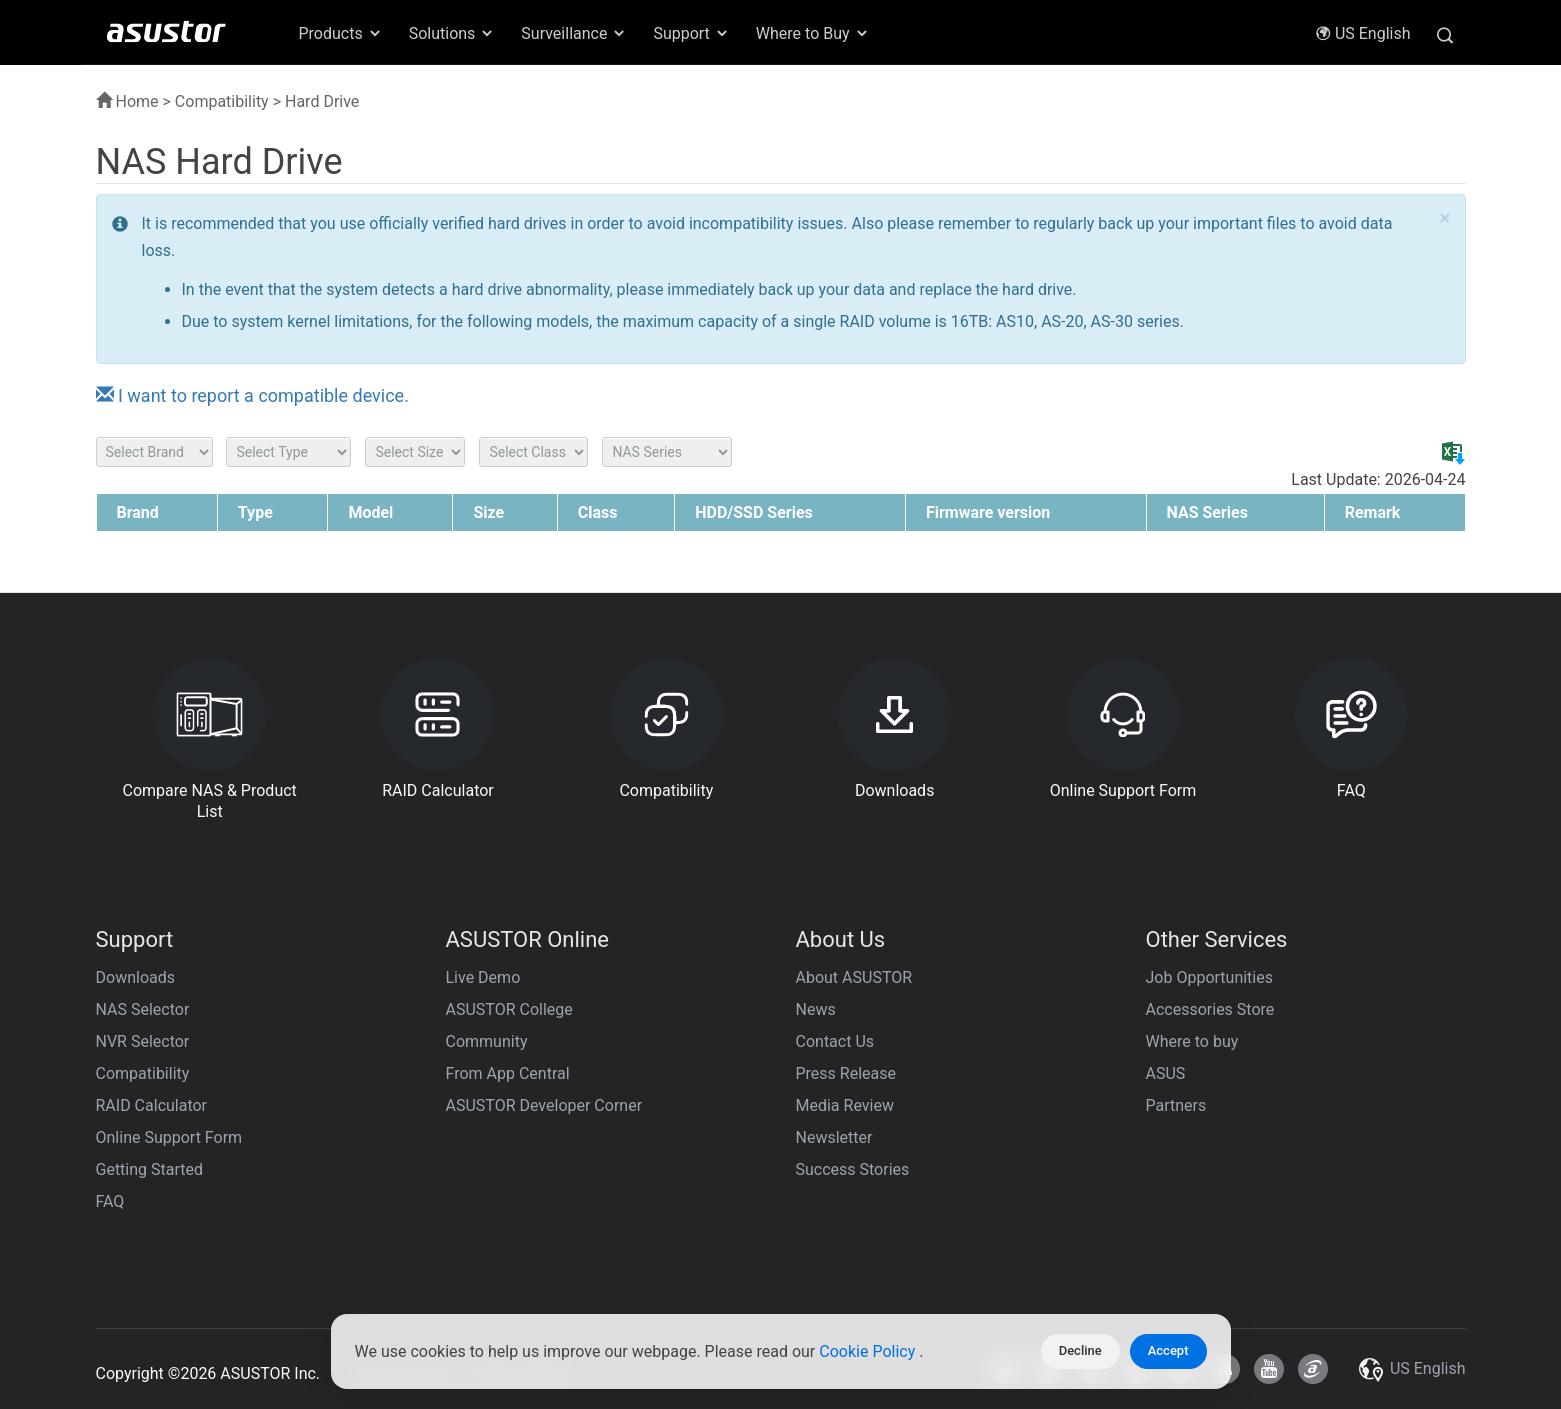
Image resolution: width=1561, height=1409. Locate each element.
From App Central (508, 1073)
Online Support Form (169, 1137)
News (816, 1009)
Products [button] (341, 33)
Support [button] (691, 33)
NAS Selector (143, 1009)
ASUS (1166, 1073)
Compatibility (222, 101)
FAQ (110, 1201)
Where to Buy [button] (813, 33)
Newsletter (834, 1137)
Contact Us (835, 1041)
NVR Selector (143, 1041)
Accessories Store (1210, 1009)
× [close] (1444, 218)
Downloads (135, 977)
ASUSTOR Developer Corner (544, 1105)
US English (1363, 33)
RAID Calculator (152, 1105)
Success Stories (853, 1169)
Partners (1176, 1105)
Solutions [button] (452, 33)
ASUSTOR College (509, 1009)
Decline (1080, 1350)
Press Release (846, 1073)
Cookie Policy (869, 1351)
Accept (1168, 1350)
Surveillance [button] (574, 33)
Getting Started (150, 1169)
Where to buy (1192, 1041)
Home (127, 101)
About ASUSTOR (854, 977)
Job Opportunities (1209, 977)
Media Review (845, 1105)
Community (487, 1041)
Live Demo (483, 977)
